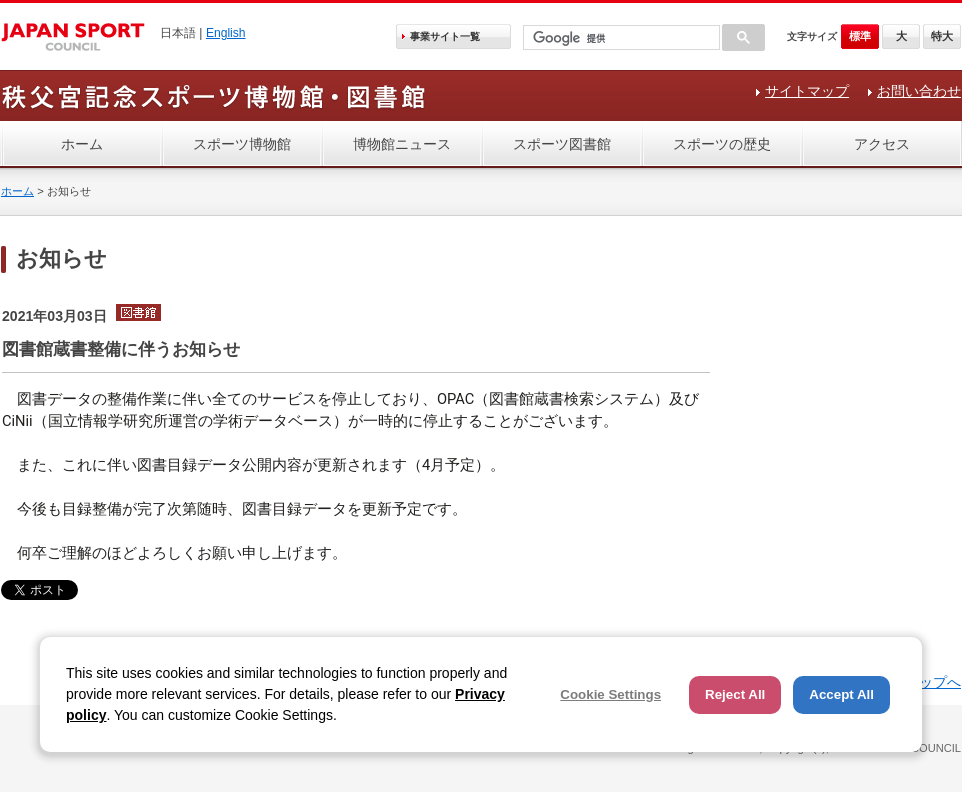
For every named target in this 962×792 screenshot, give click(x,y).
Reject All (735, 694)
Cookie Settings (610, 694)
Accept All (841, 694)
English (226, 33)
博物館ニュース (402, 144)
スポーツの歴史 (722, 144)
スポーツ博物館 (242, 144)
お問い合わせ (919, 91)
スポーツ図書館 (562, 144)
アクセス (882, 144)
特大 (942, 36)
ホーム (82, 144)
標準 (860, 36)
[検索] (619, 38)
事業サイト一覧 (445, 36)
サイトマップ (807, 91)
